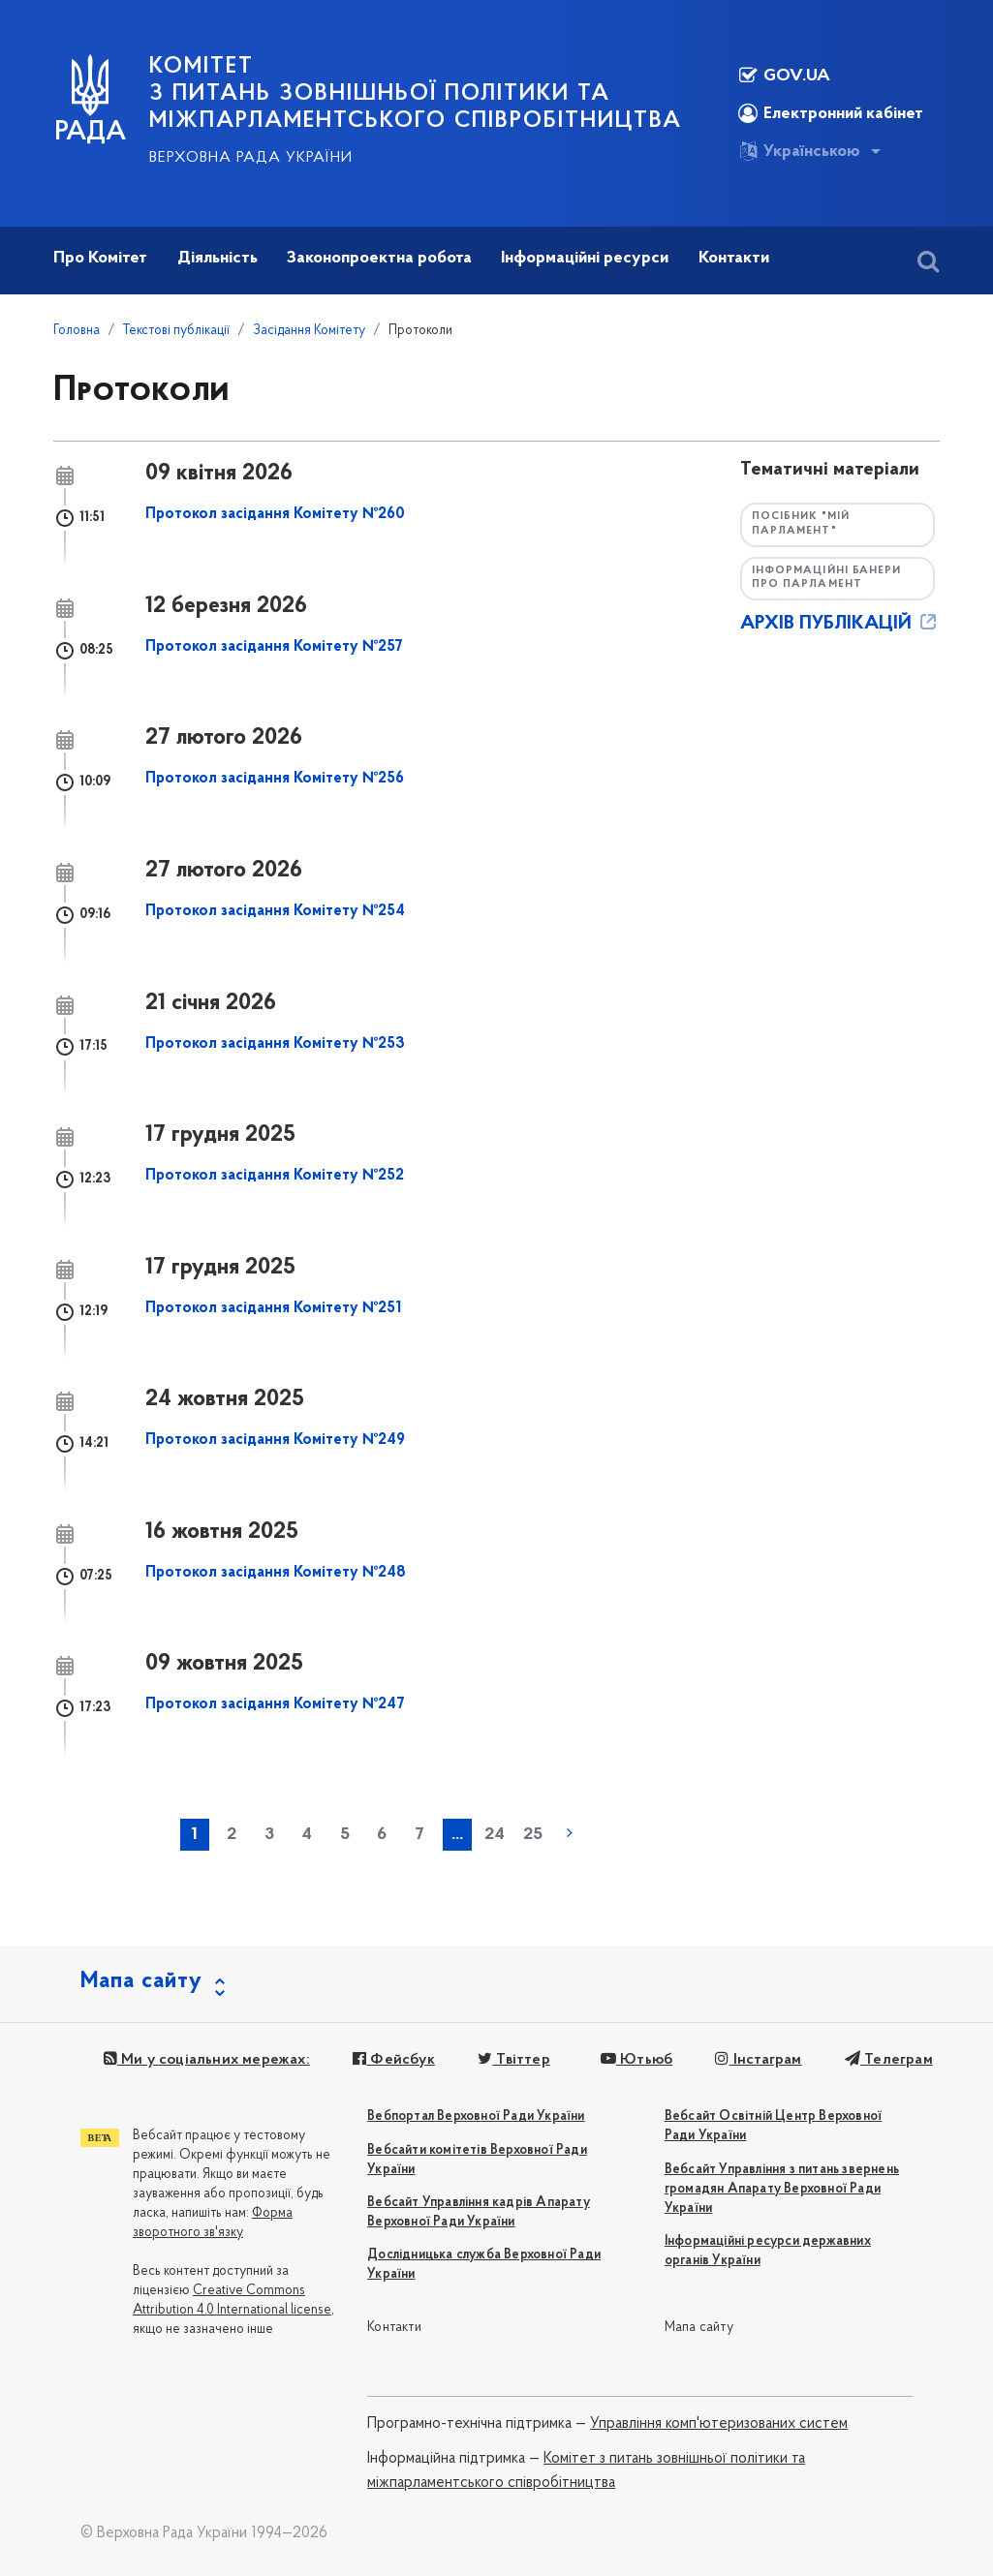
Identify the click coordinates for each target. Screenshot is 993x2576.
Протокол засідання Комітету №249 (275, 1440)
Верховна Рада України (251, 158)
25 (533, 1834)
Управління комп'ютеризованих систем (719, 2424)
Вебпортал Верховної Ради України (475, 2116)
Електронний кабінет (830, 113)
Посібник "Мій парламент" (801, 524)
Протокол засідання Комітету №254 (275, 911)
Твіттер (514, 2060)
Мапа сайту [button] (141, 1981)
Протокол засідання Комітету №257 (274, 647)
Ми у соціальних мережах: (207, 2060)
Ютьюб (635, 2060)
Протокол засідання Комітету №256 (274, 778)
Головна (76, 330)
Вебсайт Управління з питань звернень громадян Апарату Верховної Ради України (782, 2189)
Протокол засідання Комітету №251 (273, 1308)
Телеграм (888, 2060)
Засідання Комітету (309, 330)
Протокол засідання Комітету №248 (275, 1572)
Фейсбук (394, 2060)
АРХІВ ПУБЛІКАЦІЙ (840, 624)
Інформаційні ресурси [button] (584, 258)
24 (494, 1834)
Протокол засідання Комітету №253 (275, 1044)
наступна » (569, 1833)
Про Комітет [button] (100, 258)
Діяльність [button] (217, 258)
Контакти (394, 2327)
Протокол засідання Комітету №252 (274, 1175)
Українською (799, 151)
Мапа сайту (699, 2327)
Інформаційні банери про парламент (827, 578)
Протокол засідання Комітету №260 (275, 514)
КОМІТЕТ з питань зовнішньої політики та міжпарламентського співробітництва (415, 94)
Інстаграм (758, 2060)
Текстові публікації (176, 330)
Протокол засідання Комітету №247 (275, 1704)
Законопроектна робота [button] (379, 258)
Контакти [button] (733, 258)
